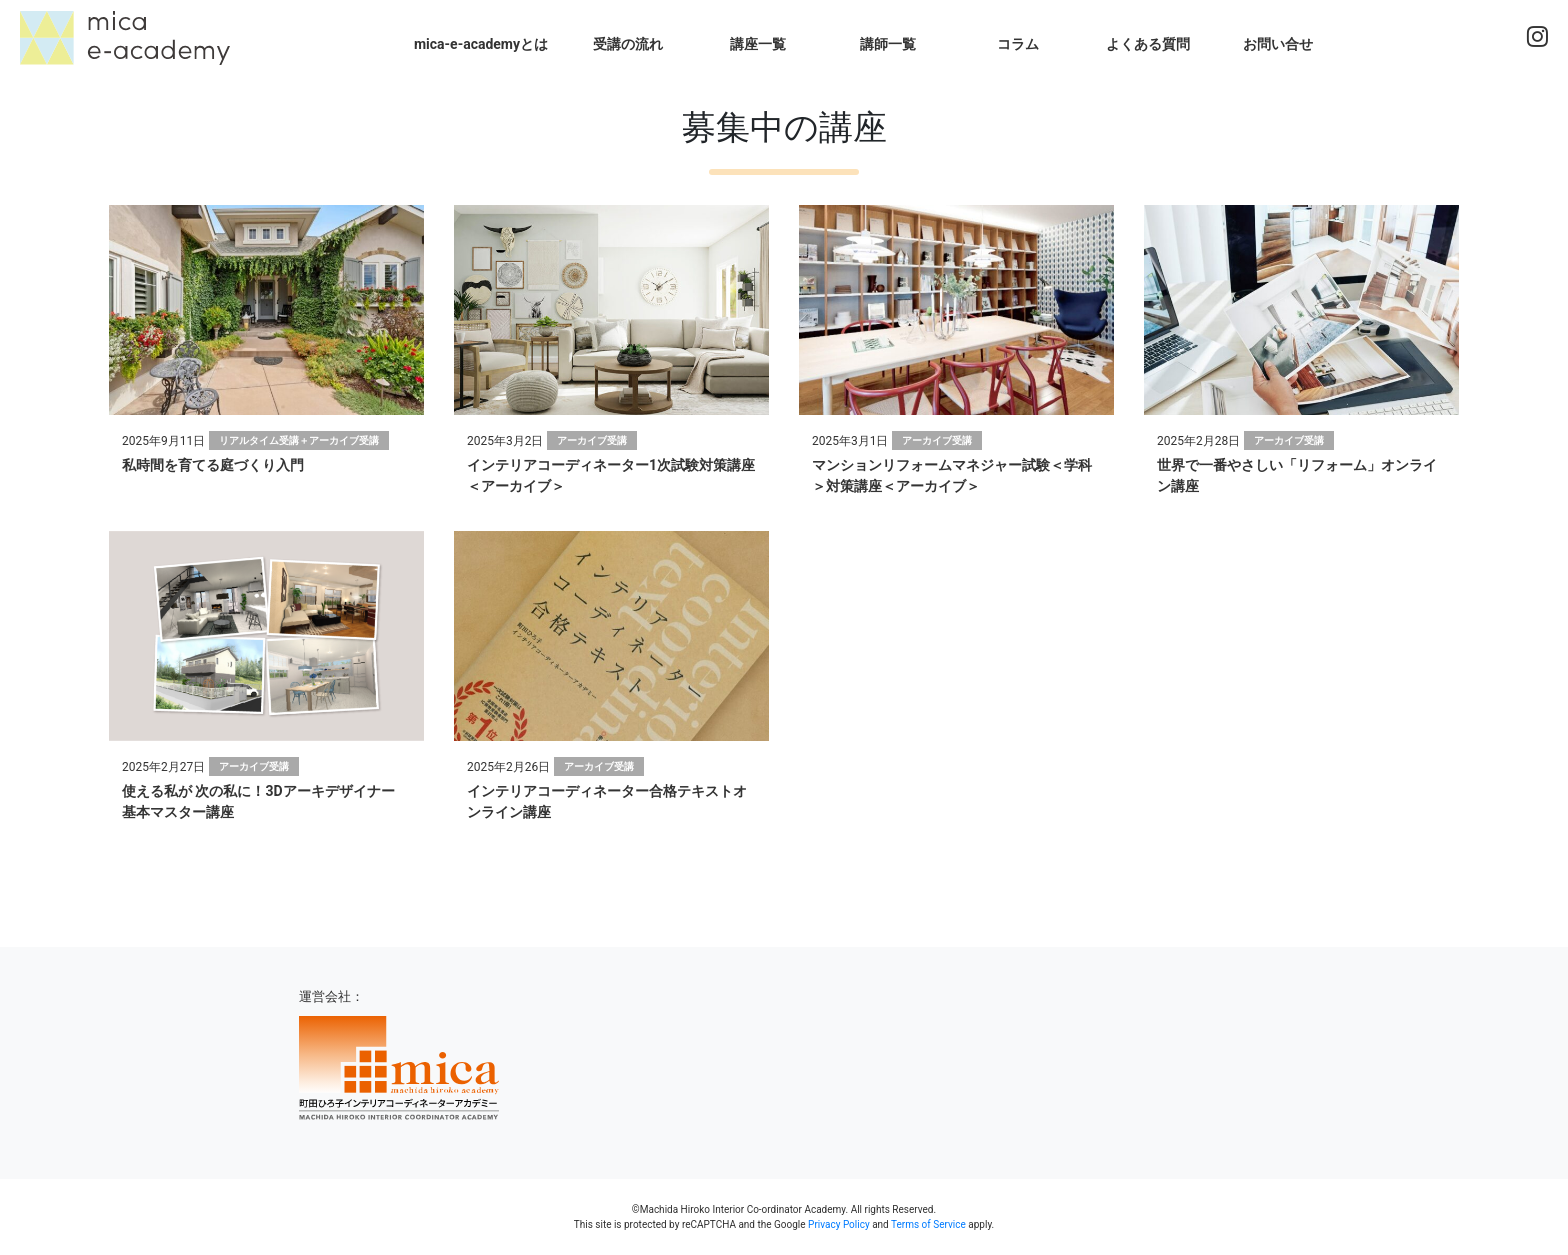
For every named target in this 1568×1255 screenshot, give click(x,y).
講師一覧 (888, 44)
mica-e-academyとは (481, 44)
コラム (1018, 44)
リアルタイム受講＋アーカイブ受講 (299, 440)
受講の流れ (628, 44)
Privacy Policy (839, 1224)
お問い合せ (1278, 44)
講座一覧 (758, 44)
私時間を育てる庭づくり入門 (213, 465)
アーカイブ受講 (592, 440)
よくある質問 (1148, 44)
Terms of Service (928, 1224)
